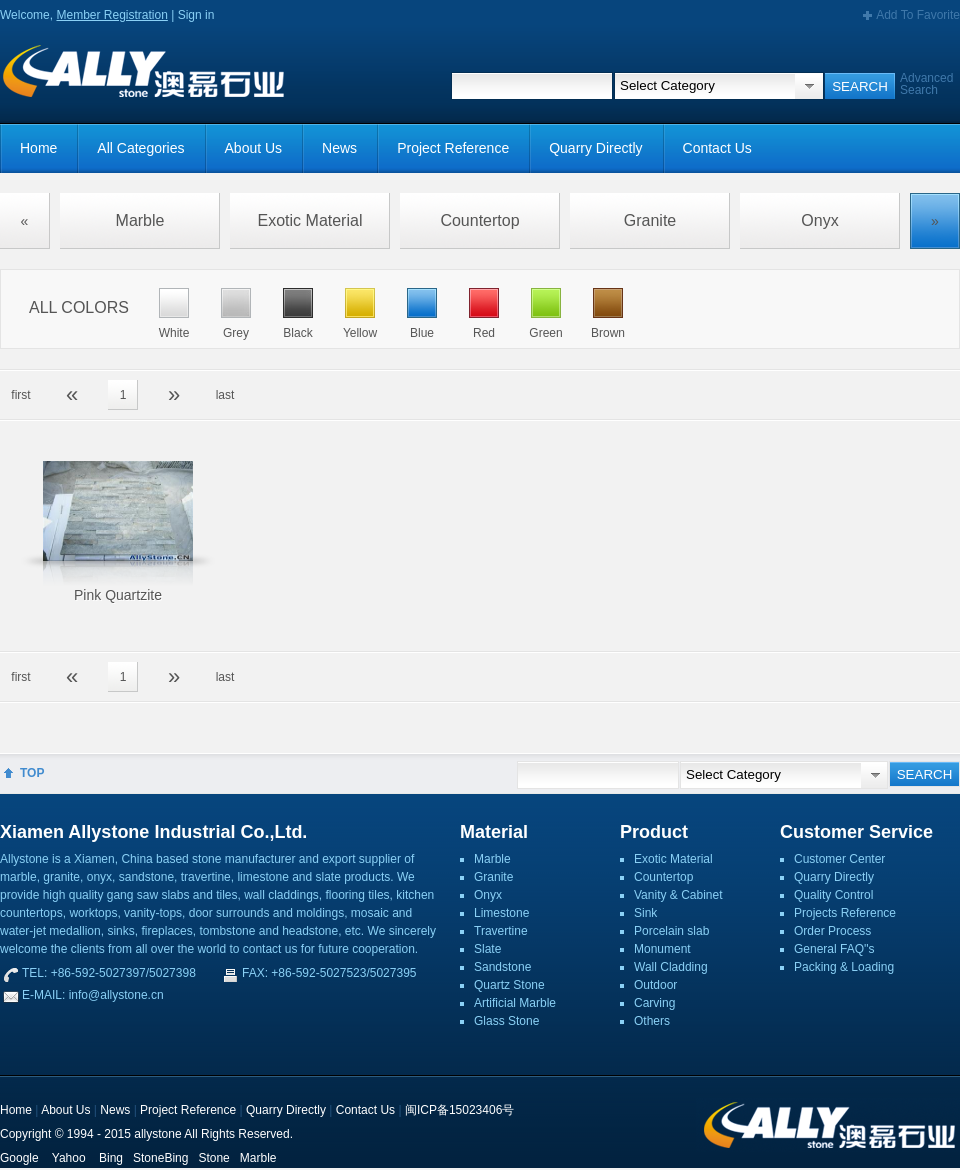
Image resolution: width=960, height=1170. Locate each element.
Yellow (360, 333)
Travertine (501, 931)
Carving (654, 1003)
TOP (32, 773)
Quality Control (833, 895)
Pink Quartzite (118, 595)
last (225, 395)
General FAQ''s (834, 949)
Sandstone (502, 967)
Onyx (819, 220)
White (174, 333)
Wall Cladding (671, 967)
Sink (645, 913)
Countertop (479, 220)
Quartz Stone (509, 985)
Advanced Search (926, 84)
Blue (422, 333)
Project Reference (453, 148)
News (339, 148)
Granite (650, 220)
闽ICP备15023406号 (459, 1110)
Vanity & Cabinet (678, 895)
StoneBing (160, 1158)
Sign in (196, 15)
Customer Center (839, 859)
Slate (487, 949)
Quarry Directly (595, 148)
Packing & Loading (844, 967)
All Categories (140, 148)
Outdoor (655, 985)
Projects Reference (845, 913)
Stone (213, 1158)
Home (38, 148)
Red (484, 333)
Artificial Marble (515, 1003)
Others (652, 1021)
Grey (236, 333)
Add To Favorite (918, 15)
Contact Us (717, 148)
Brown (608, 333)
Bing (111, 1158)
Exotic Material (310, 220)
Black (297, 333)
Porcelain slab (671, 931)
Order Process (832, 931)
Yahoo (69, 1158)
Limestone (501, 913)
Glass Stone (506, 1021)
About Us (254, 148)
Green (545, 333)
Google (19, 1158)
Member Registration (111, 15)
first (20, 395)
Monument (662, 949)
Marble (140, 220)
